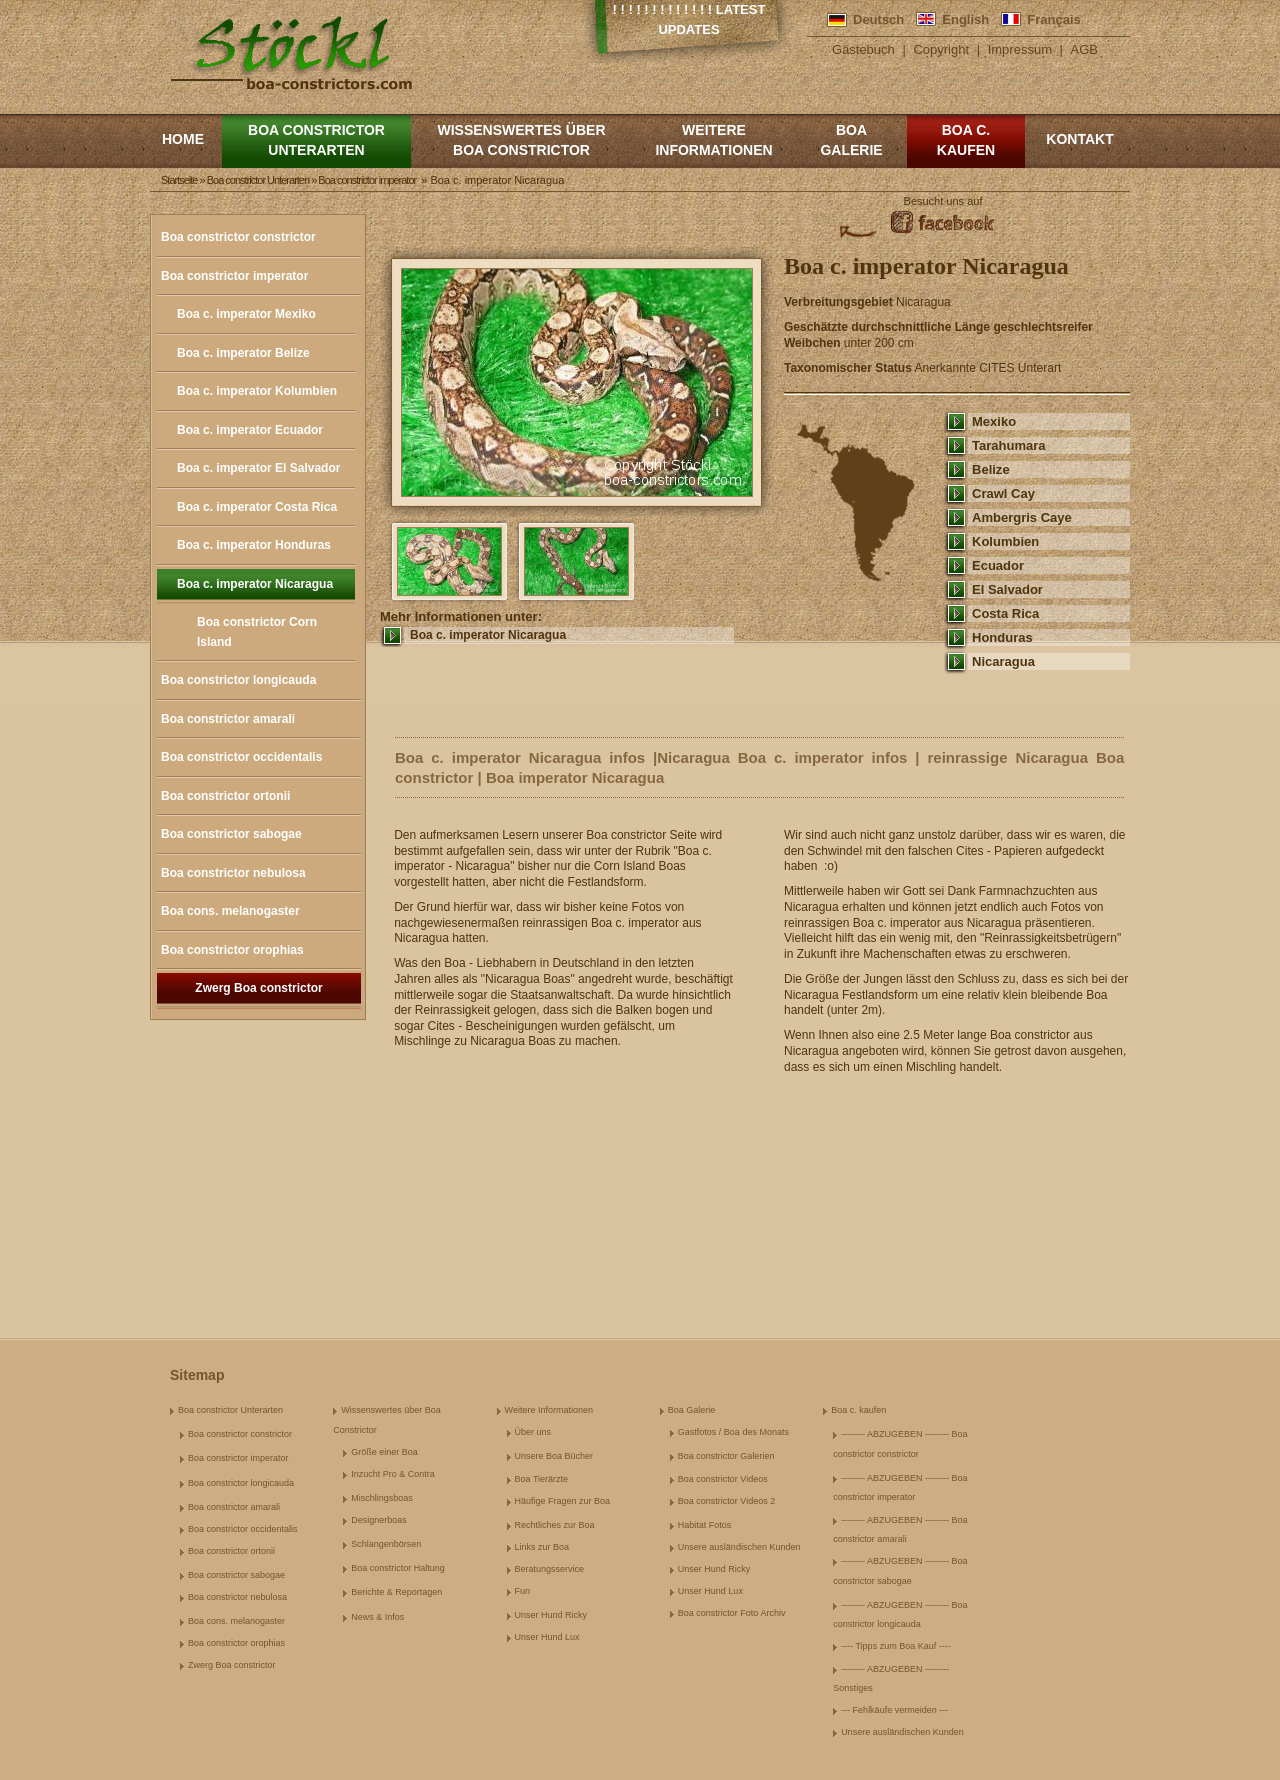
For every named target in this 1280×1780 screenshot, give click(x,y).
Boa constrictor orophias (232, 950)
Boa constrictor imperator (234, 276)
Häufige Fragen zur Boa (563, 1501)
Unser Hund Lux (547, 1637)
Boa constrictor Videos (723, 1479)
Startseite (179, 180)
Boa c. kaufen (966, 140)
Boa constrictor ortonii (225, 796)
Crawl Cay (1003, 493)
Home (183, 139)
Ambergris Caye (1022, 517)
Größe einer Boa (384, 1452)
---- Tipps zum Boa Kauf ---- (896, 1646)
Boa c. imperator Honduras (254, 545)
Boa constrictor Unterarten (316, 140)
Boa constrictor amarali (228, 719)
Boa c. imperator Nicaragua (255, 584)
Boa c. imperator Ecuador (250, 430)
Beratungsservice (550, 1569)
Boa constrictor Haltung (398, 1568)
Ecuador (998, 565)
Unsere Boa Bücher (554, 1456)
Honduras (1002, 637)
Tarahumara (1009, 445)
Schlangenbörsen (386, 1544)
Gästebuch (863, 49)
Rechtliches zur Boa (555, 1525)
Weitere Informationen (713, 140)
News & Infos (377, 1617)
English (965, 19)
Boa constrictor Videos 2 (726, 1501)
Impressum (1020, 49)
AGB (1084, 49)
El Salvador (1007, 589)
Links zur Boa (542, 1547)
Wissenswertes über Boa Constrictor (521, 140)
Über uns (533, 1432)
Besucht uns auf (943, 201)
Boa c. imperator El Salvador (258, 468)
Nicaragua (1003, 661)
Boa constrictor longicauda (238, 680)
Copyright (941, 49)
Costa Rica (1005, 613)
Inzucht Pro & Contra (393, 1474)
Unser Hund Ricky (551, 1615)
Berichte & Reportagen (396, 1592)
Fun (523, 1591)
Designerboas (379, 1520)
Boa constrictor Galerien (726, 1456)
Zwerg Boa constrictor (258, 988)
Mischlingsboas (382, 1498)
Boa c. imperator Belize (243, 353)
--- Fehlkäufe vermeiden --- (894, 1710)
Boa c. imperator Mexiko (246, 314)
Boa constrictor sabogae (231, 834)
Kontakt (1079, 139)
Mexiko (994, 421)
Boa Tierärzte (542, 1479)
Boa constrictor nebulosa (233, 873)
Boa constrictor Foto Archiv (732, 1613)
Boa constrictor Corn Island (257, 632)
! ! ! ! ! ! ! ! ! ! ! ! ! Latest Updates (689, 19)
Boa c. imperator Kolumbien (257, 391)
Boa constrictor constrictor (238, 237)
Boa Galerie (851, 140)
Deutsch (878, 19)
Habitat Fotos (705, 1525)
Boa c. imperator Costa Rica (257, 507)
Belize (991, 469)
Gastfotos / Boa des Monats (733, 1432)
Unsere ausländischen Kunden (739, 1547)
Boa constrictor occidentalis (241, 757)
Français (1053, 19)
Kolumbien (1005, 541)
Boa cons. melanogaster (230, 911)
